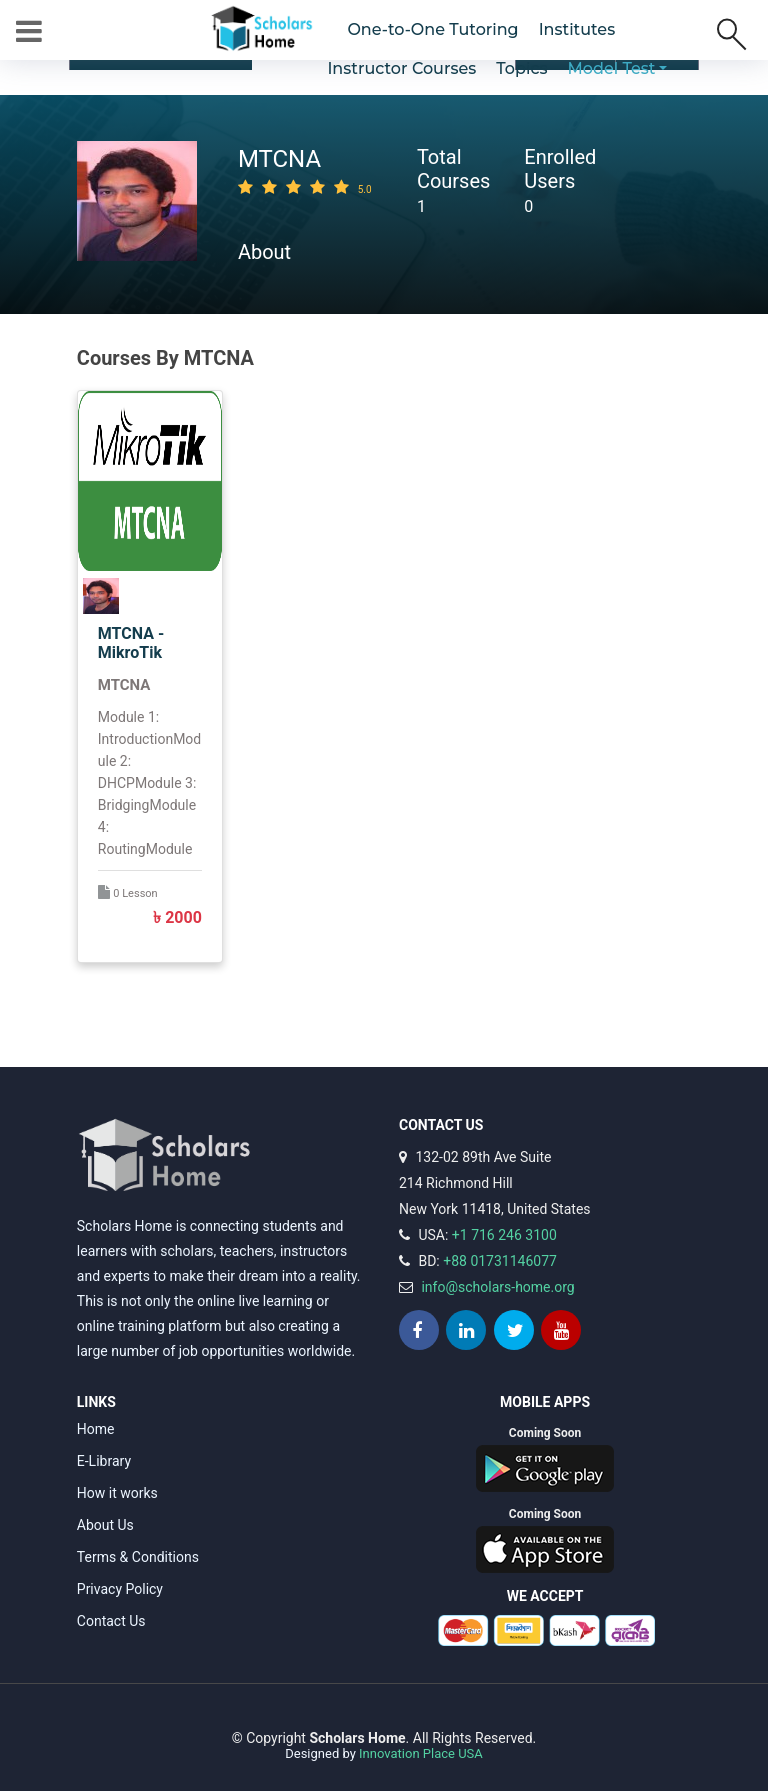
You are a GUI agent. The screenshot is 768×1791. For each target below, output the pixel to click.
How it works (117, 1493)
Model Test (612, 68)
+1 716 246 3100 (504, 1235)
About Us (105, 1525)
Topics (521, 68)
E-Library (104, 1461)
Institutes (577, 29)
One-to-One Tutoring (432, 29)
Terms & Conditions (138, 1557)
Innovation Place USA (421, 1753)
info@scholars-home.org (497, 1287)
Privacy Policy (120, 1589)
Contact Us (111, 1621)
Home (96, 1429)
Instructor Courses (401, 68)
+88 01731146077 (500, 1261)
